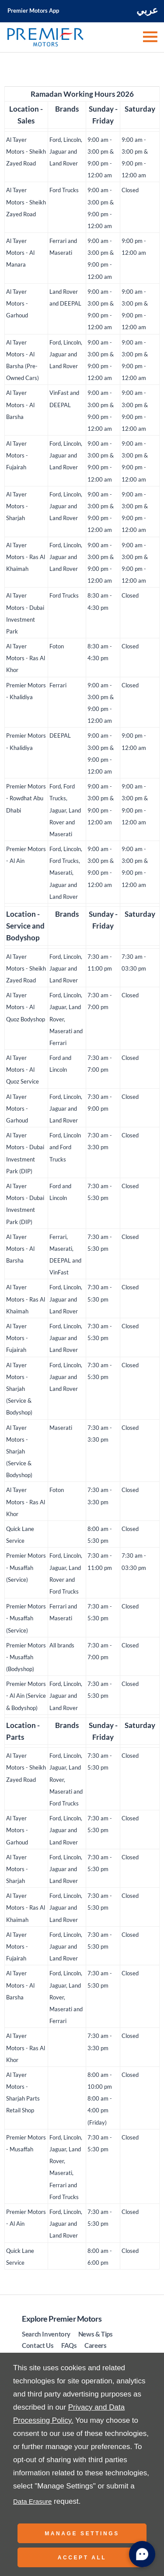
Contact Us (37, 2345)
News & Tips (95, 2334)
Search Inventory (46, 2334)
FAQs (69, 2345)
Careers (95, 2345)
